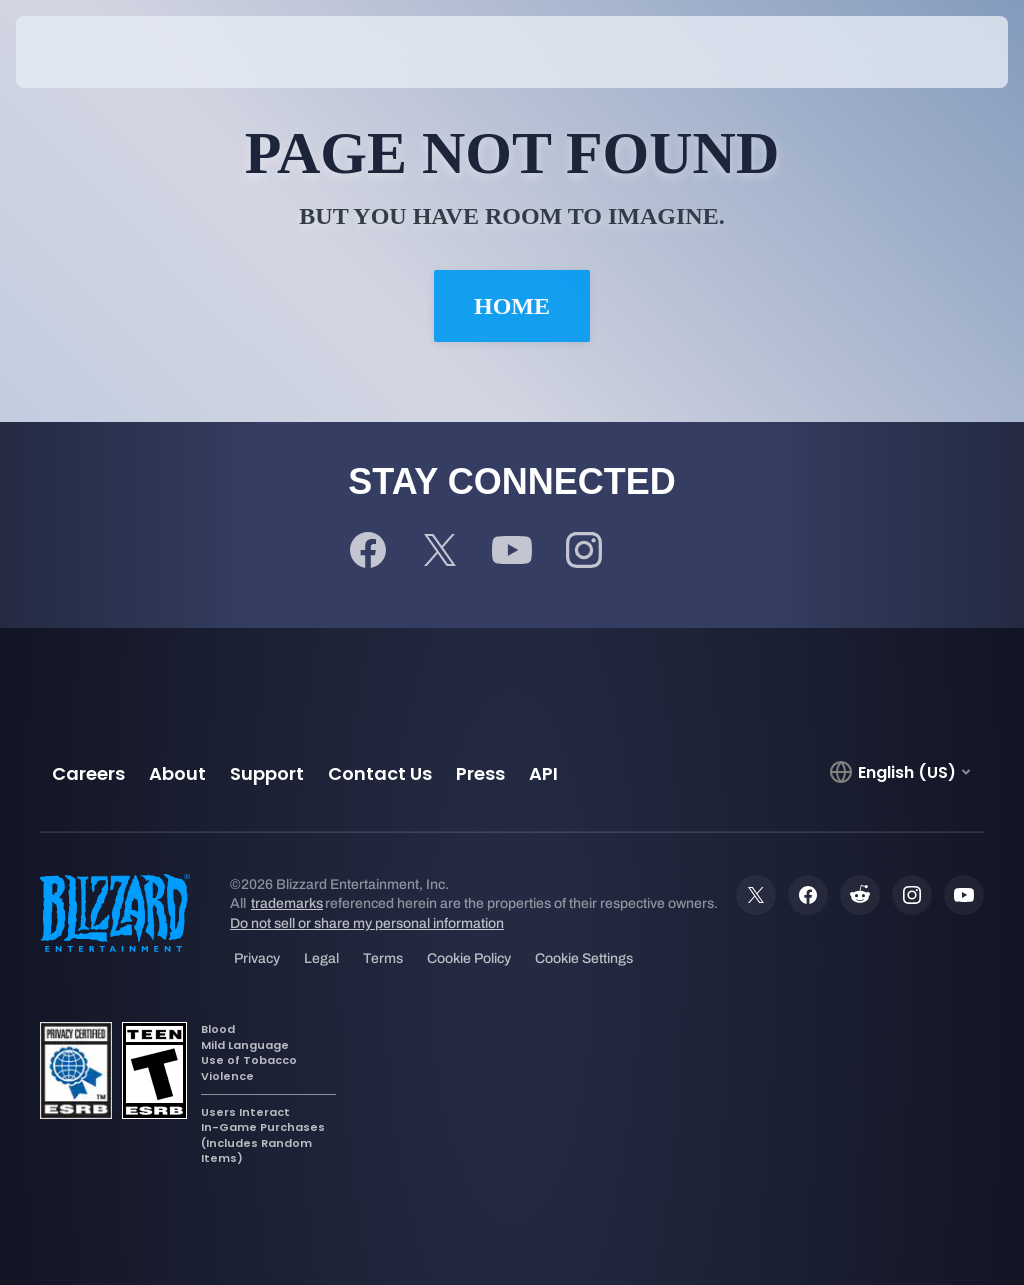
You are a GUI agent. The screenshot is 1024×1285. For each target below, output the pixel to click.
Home (512, 306)
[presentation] (76, 52)
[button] (946, 52)
